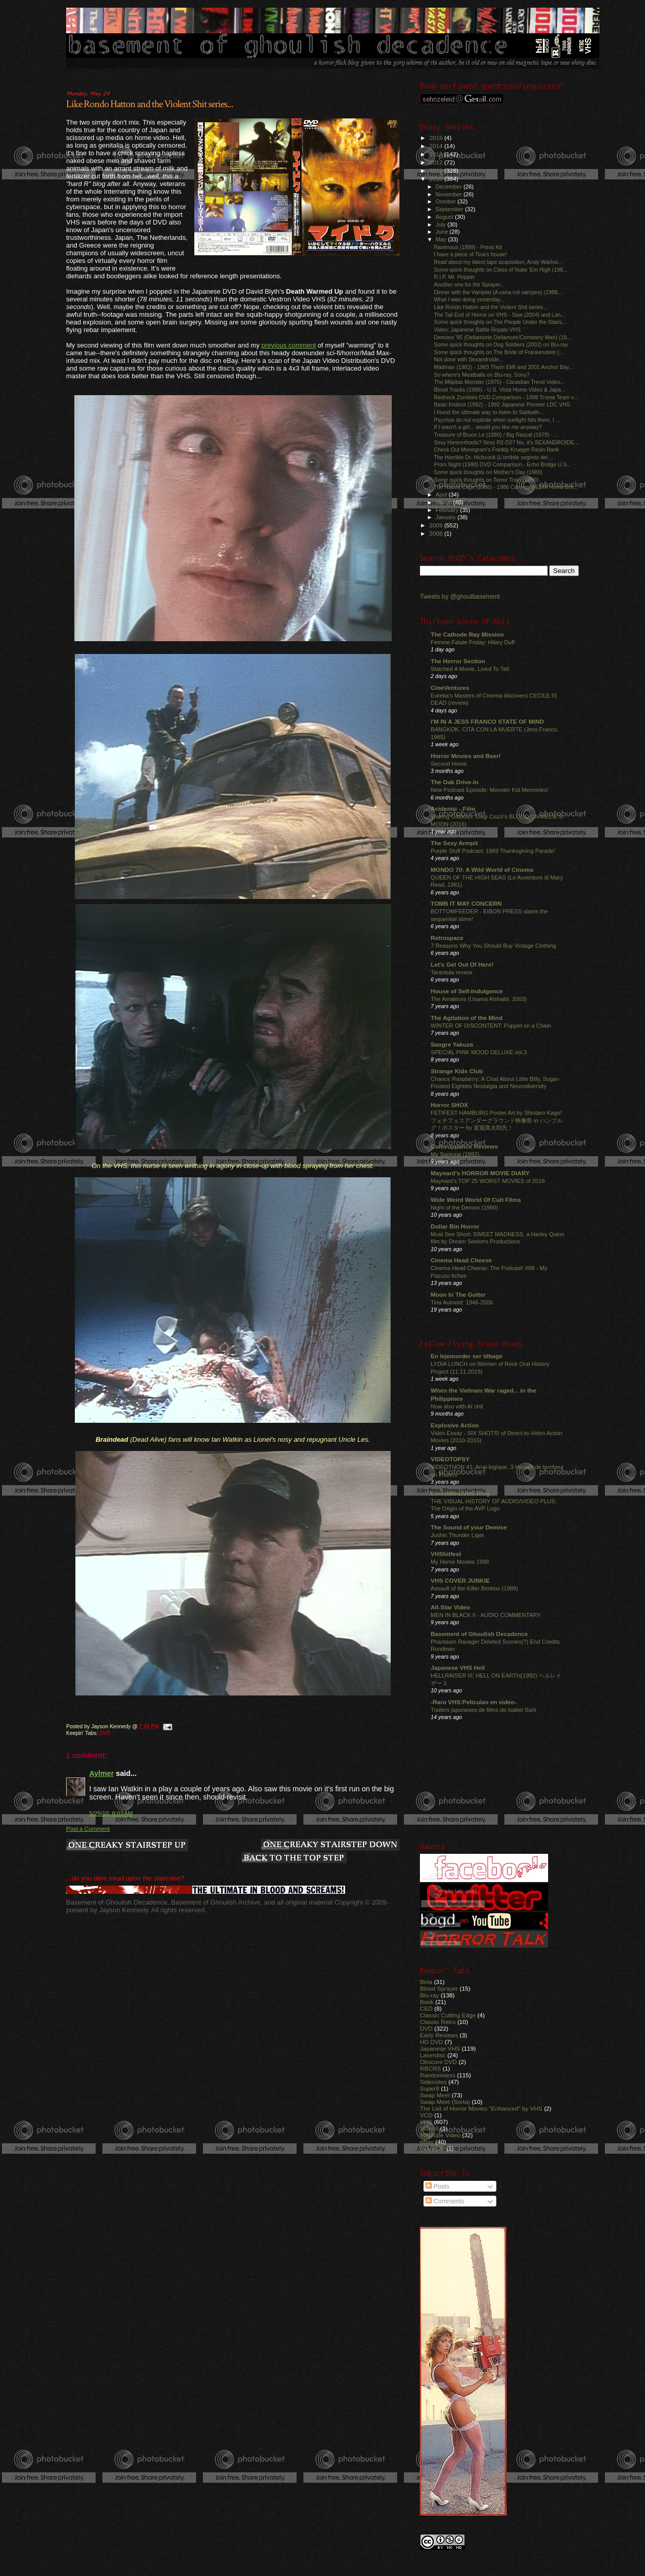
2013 (436, 154)
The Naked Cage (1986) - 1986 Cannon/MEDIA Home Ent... (506, 487)
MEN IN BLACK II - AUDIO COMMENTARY (486, 1615)
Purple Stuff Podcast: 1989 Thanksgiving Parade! (493, 851)
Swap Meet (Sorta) (445, 2101)
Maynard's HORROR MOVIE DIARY (480, 1173)
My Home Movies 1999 (460, 1562)
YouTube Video (440, 2135)
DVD (105, 1733)
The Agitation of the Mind (466, 1017)
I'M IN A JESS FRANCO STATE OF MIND (487, 721)
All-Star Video (450, 1607)
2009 (436, 525)
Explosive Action (455, 1425)
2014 (436, 145)
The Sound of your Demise (469, 1527)
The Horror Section (458, 661)
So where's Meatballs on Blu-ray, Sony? (481, 375)
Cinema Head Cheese (461, 1260)
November (449, 194)
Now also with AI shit (457, 1406)
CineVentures (450, 687)
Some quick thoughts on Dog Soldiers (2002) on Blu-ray (501, 344)
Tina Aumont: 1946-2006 (462, 1302)
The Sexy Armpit (454, 843)
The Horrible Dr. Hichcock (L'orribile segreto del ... (494, 457)
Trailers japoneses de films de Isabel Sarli (483, 1710)
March (444, 502)
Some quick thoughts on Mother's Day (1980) (488, 472)
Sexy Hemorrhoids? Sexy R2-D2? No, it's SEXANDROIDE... (506, 442)
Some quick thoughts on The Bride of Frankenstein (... (498, 352)
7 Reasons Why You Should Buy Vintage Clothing (493, 946)
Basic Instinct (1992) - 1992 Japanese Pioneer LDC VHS (502, 404)
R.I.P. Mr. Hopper (454, 277)
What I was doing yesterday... (469, 299)
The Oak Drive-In (454, 782)
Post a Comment (88, 1829)
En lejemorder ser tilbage (466, 1356)
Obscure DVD (438, 2061)
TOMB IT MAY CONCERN (466, 903)
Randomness (437, 2075)
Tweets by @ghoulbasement (460, 596)
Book (427, 2001)
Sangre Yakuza (452, 1044)
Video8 (429, 2128)
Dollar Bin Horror (455, 1226)
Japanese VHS (440, 2048)
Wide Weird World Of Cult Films (476, 1199)
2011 (436, 170)
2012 (436, 162)
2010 (436, 178)
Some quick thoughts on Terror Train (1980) (486, 480)
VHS (426, 2121)
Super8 (429, 2088)
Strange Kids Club (457, 1071)
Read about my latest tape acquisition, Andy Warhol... (498, 262)
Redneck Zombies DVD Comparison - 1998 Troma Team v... (506, 397)
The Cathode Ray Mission (467, 634)
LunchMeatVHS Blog (460, 1493)
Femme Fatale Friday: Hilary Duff (473, 642)
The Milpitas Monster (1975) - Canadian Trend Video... (499, 382)
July (442, 224)
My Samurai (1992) (455, 1154)
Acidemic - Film (453, 808)
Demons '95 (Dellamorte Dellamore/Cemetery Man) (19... (502, 337)
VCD (426, 2115)
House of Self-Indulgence (467, 991)
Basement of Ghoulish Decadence (479, 1633)
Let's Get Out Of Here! (462, 964)
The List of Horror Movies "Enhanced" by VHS (481, 2108)
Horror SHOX (449, 1104)
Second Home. (450, 764)
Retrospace (447, 937)
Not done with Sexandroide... (468, 359)
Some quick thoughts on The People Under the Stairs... (500, 322)
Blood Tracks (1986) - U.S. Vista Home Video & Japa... (500, 389)
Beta (426, 1981)
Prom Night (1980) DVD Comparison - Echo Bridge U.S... (502, 464)
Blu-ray (429, 1995)
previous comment (288, 345)
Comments (445, 2201)
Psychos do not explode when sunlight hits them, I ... (497, 420)
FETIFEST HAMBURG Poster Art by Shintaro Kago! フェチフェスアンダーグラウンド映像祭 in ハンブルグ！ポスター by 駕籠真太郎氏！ (496, 1120)
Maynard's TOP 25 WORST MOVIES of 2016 (488, 1181)
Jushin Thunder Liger (457, 1535)
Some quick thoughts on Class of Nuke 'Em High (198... (501, 270)
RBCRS (430, 2068)
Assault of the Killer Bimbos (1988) (474, 1588)
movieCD (432, 2148)
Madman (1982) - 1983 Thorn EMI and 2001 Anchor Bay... (503, 367)
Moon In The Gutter (458, 1294)
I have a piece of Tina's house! (470, 254)
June (443, 232)
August (445, 217)
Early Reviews (439, 2035)
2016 (436, 137)
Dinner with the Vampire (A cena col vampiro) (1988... (498, 292)
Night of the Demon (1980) (464, 1207)
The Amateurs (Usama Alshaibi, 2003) (479, 999)
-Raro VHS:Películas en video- (473, 1702)
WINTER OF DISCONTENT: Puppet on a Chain (491, 1026)
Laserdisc (433, 2055)
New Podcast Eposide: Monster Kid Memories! (489, 790)
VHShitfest (446, 1553)
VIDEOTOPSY (450, 1459)
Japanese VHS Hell (458, 1667)
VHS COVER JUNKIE (460, 1580)
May (442, 239)
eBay (427, 2141)
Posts (437, 2186)
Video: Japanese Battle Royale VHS (477, 329)
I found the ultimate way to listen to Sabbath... (488, 412)
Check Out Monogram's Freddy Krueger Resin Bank (496, 449)
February (448, 510)
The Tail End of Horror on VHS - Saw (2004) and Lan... (499, 315)
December (449, 186)
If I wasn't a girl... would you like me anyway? (488, 427)
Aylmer (101, 1773)
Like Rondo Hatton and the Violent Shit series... (149, 104)
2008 (436, 533)
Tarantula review (451, 972)
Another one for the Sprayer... (469, 284)
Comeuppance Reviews (464, 1146)
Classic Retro (438, 2021)
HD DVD (431, 2041)
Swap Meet (435, 2095)
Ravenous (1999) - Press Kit (468, 247)
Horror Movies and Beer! (466, 755)
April (442, 495)
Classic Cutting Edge (448, 2015)
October (447, 201)
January (447, 517)
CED (426, 2008)
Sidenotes (433, 2081)
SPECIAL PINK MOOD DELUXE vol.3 (479, 1052)
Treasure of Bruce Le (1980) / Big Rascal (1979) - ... (496, 435)
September (451, 209)
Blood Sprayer (439, 1988)
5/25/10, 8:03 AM (111, 1813)
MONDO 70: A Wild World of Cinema (482, 869)
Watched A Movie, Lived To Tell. (471, 669)
